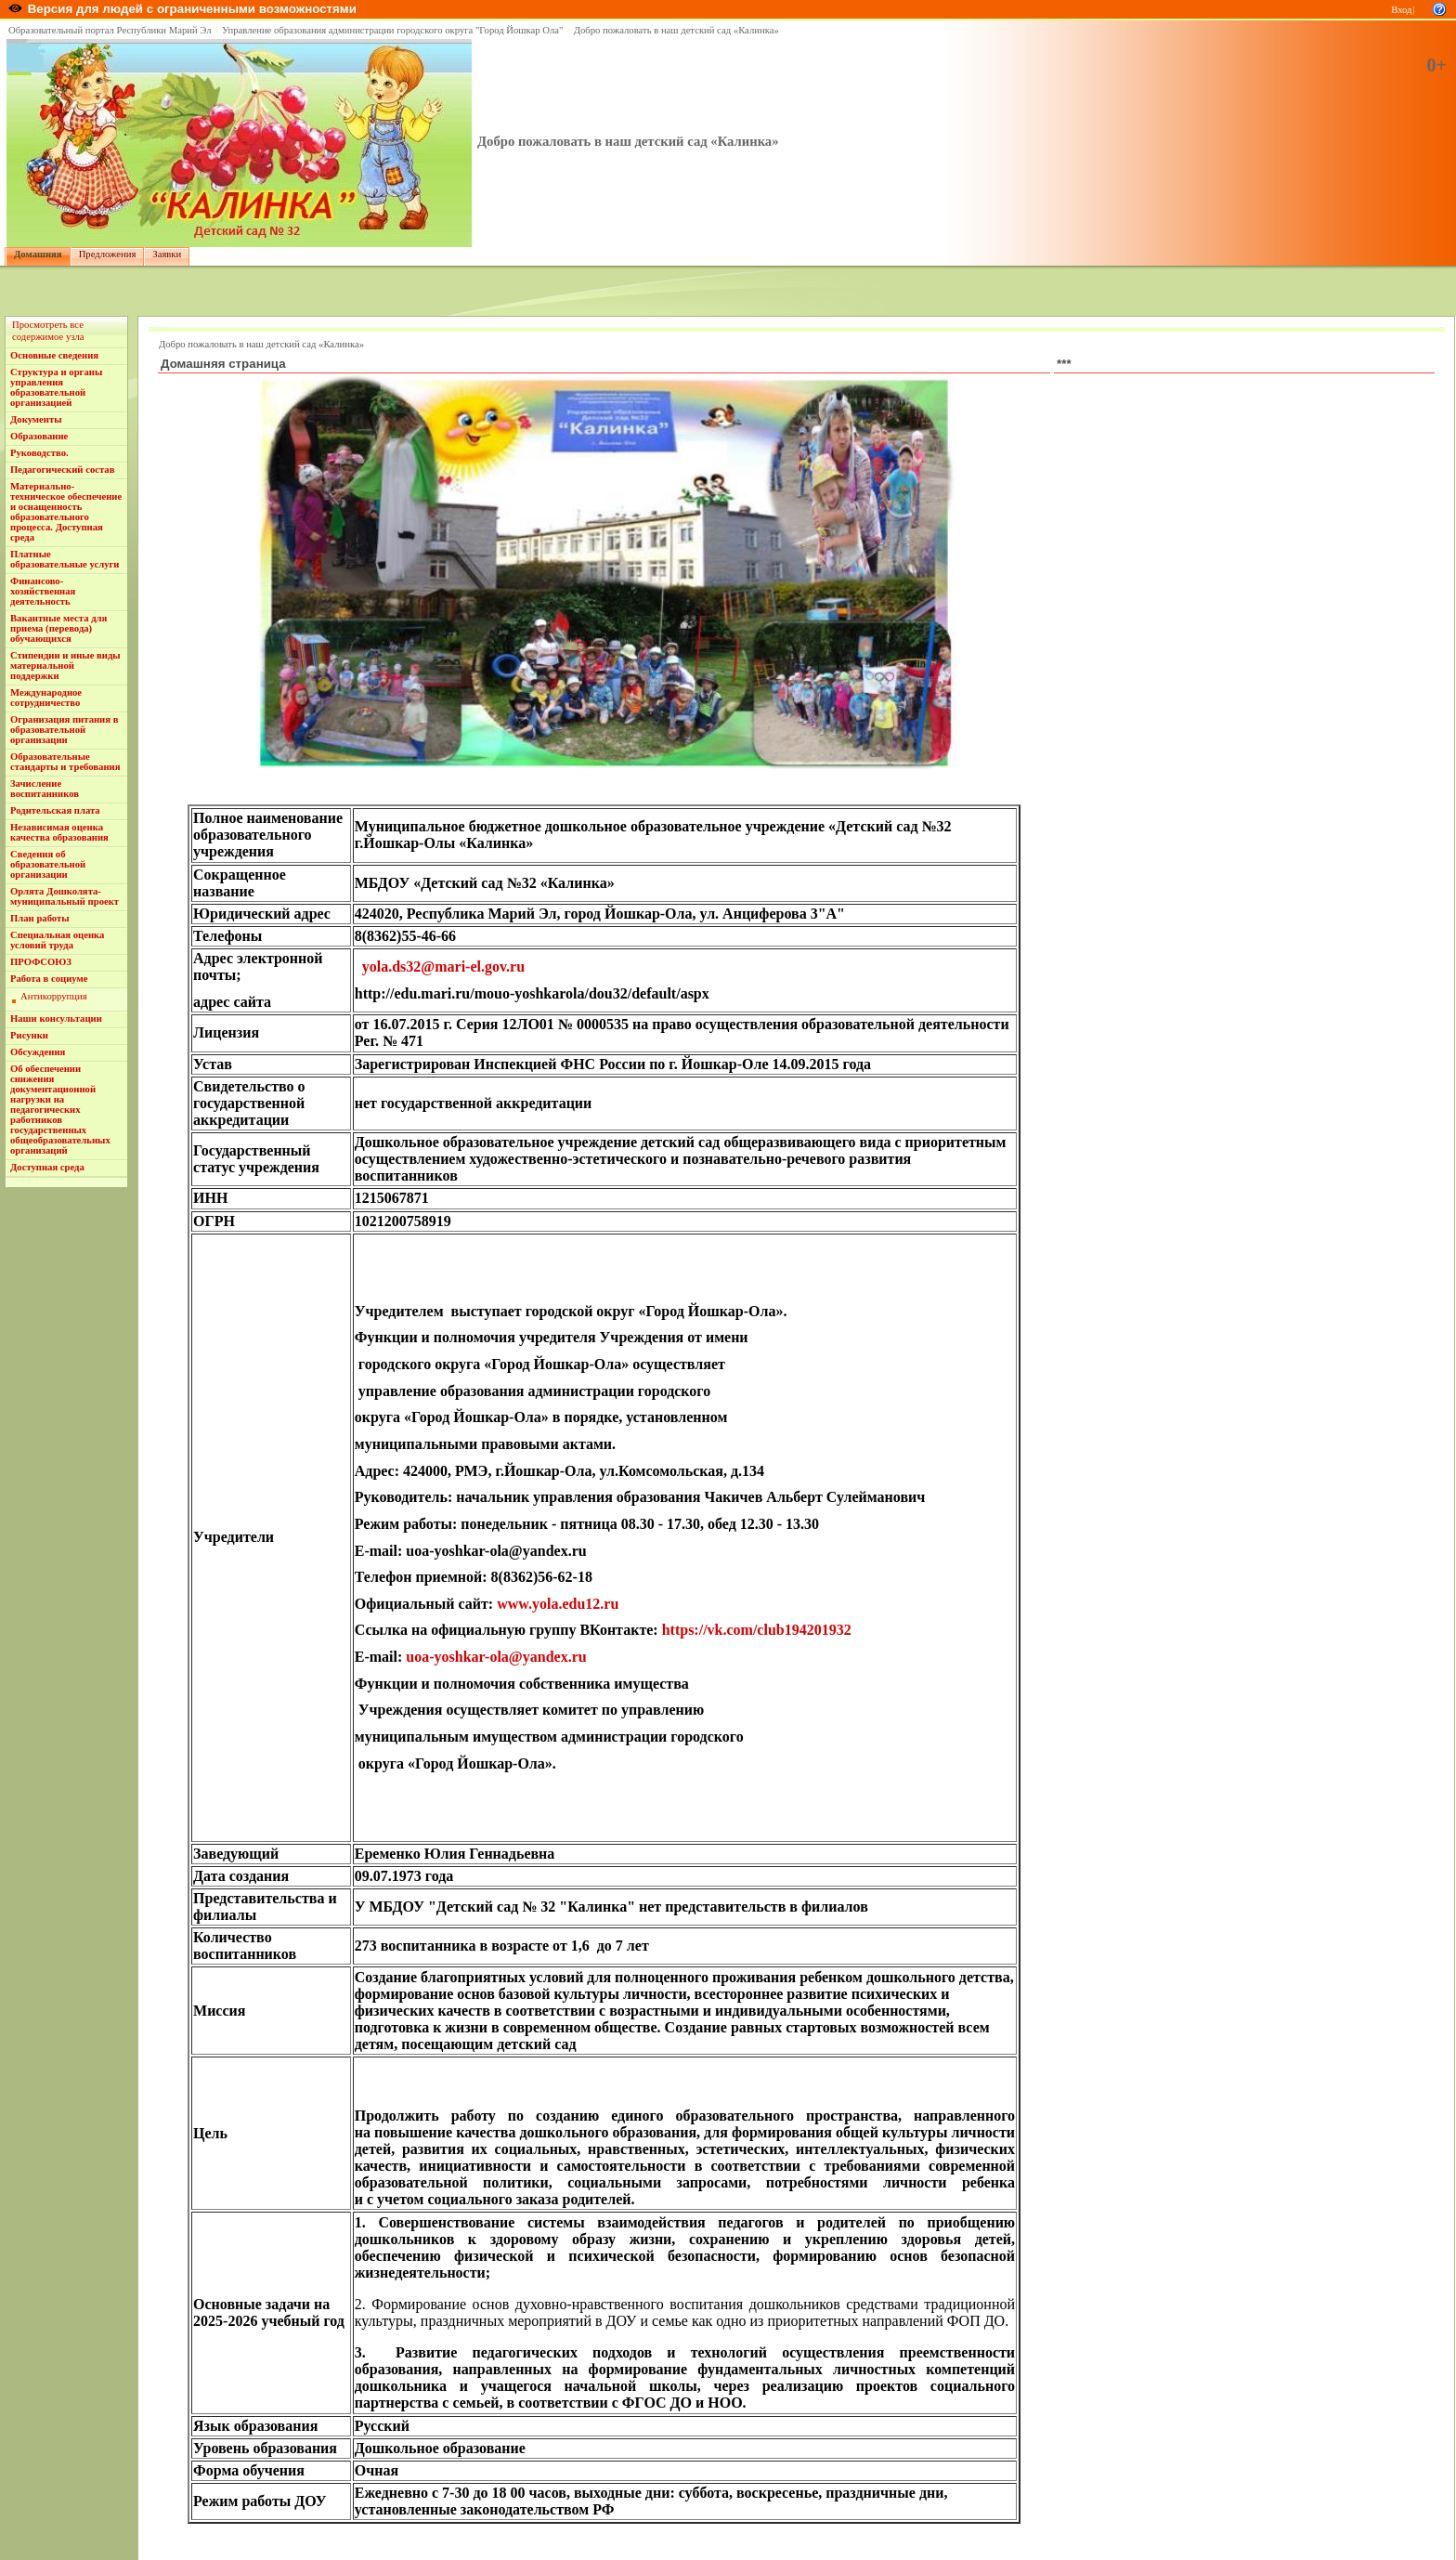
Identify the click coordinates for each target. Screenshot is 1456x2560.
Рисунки (29, 1035)
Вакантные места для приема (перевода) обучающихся (58, 628)
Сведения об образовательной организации (47, 864)
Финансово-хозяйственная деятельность (42, 591)
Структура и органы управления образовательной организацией (56, 387)
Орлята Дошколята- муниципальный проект (64, 896)
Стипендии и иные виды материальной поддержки (65, 665)
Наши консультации (56, 1018)
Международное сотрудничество (46, 697)
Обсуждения (37, 1052)
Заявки (166, 254)
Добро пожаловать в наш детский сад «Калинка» (676, 30)
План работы (40, 918)
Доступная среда (47, 1167)
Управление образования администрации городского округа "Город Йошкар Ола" (393, 30)
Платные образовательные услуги (64, 559)
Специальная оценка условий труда (57, 940)
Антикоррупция (53, 996)
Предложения (107, 254)
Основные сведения (54, 355)
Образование (39, 436)
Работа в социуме (49, 978)
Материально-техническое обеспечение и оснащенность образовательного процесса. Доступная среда (66, 511)
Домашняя (38, 254)
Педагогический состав (62, 469)
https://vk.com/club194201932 (757, 1630)
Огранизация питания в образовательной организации (64, 729)
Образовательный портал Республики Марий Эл (110, 30)
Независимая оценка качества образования (59, 832)
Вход (1401, 10)
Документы (36, 419)
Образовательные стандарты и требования (65, 761)
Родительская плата (55, 810)
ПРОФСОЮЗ (41, 962)
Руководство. (39, 453)
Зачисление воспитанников (44, 788)
